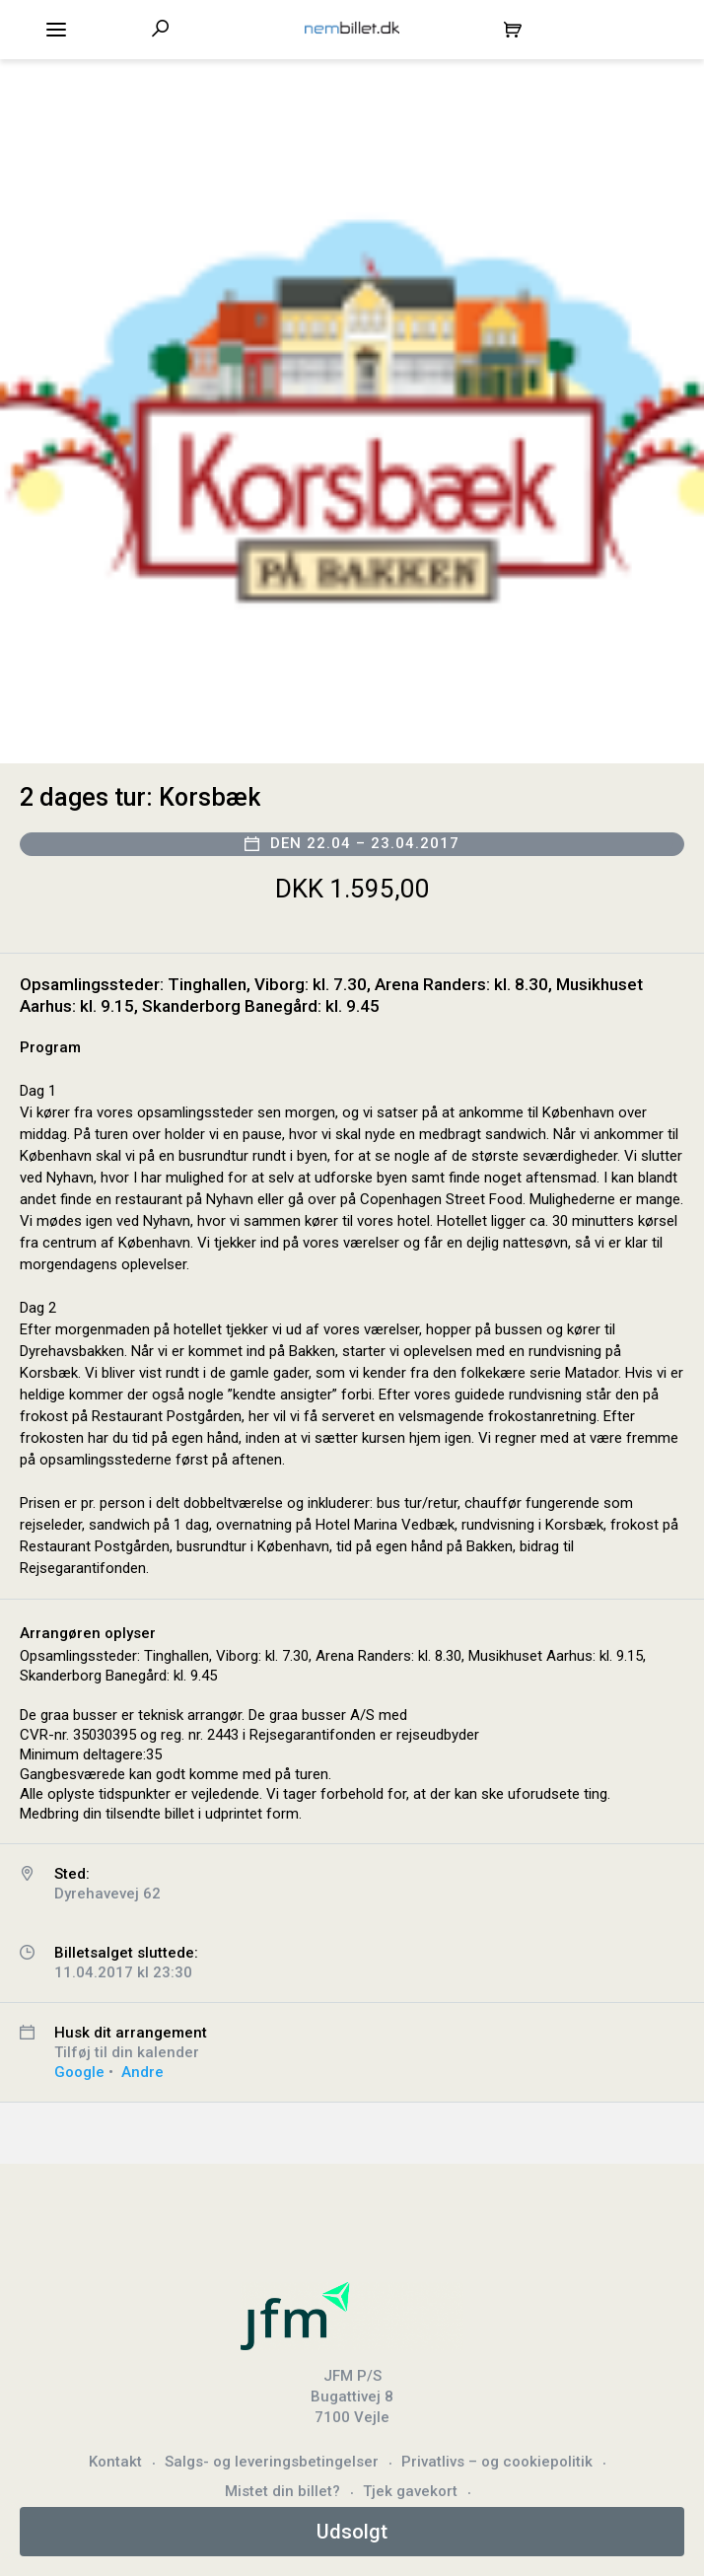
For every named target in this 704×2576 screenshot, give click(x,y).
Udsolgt (352, 2531)
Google (79, 2072)
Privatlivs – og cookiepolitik (497, 2461)
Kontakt (115, 2461)
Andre (142, 2072)
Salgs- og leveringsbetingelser (272, 2461)
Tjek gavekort (410, 2491)
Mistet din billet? (282, 2491)
